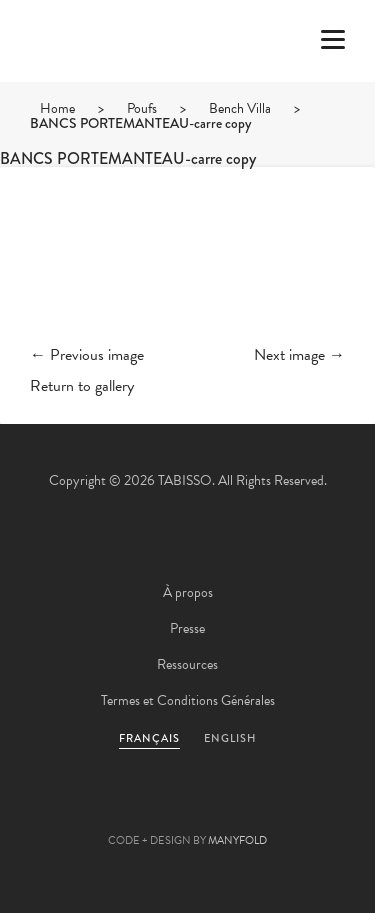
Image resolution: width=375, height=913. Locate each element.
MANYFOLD (237, 840)
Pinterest (188, 809)
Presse (187, 628)
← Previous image (87, 355)
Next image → (299, 355)
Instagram (296, 809)
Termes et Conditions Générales (188, 700)
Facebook (134, 809)
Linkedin (242, 809)
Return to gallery (82, 386)
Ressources (187, 664)
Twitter (80, 809)
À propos (188, 592)
